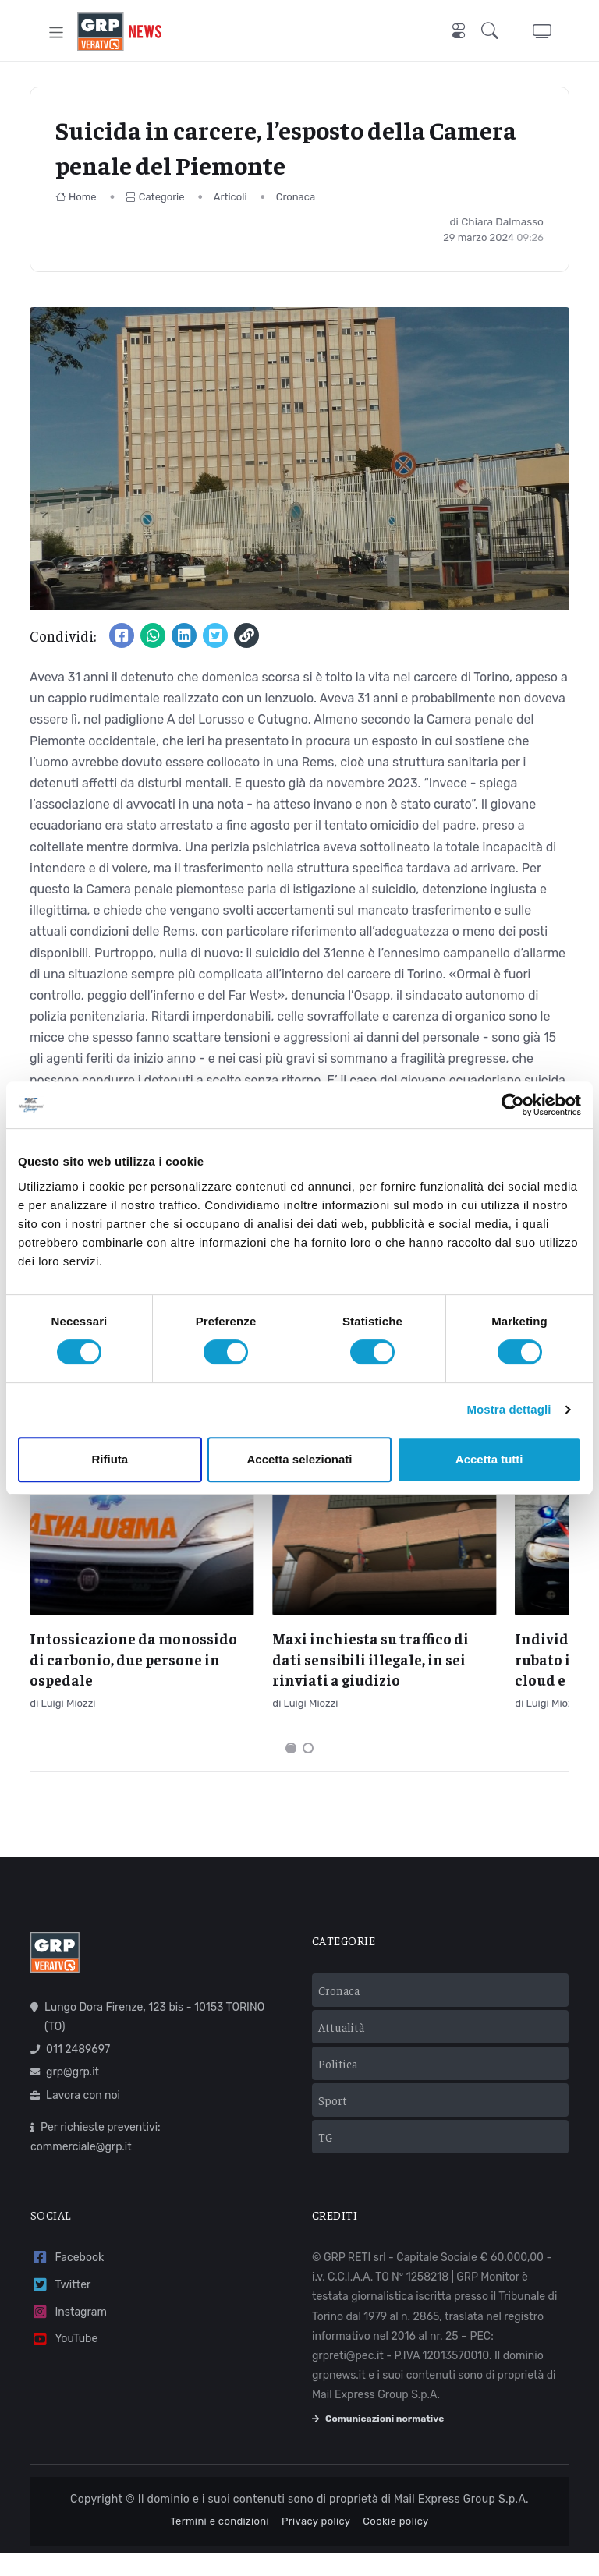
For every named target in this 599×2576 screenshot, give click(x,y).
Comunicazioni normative (378, 2441)
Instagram (68, 2335)
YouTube (63, 2362)
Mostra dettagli (508, 1409)
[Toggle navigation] (57, 31)
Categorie (155, 197)
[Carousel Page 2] (308, 1772)
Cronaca (295, 197)
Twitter (60, 2309)
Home (76, 197)
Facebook (67, 2281)
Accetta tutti (489, 1459)
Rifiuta (109, 1459)
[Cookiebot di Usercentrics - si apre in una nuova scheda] (513, 1104)
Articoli (230, 197)
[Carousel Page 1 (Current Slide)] (290, 1772)
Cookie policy (395, 2545)
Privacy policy (316, 2545)
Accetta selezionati (299, 1459)
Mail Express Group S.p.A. (461, 2523)
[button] (493, 32)
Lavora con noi (75, 2118)
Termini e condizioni (219, 2545)
